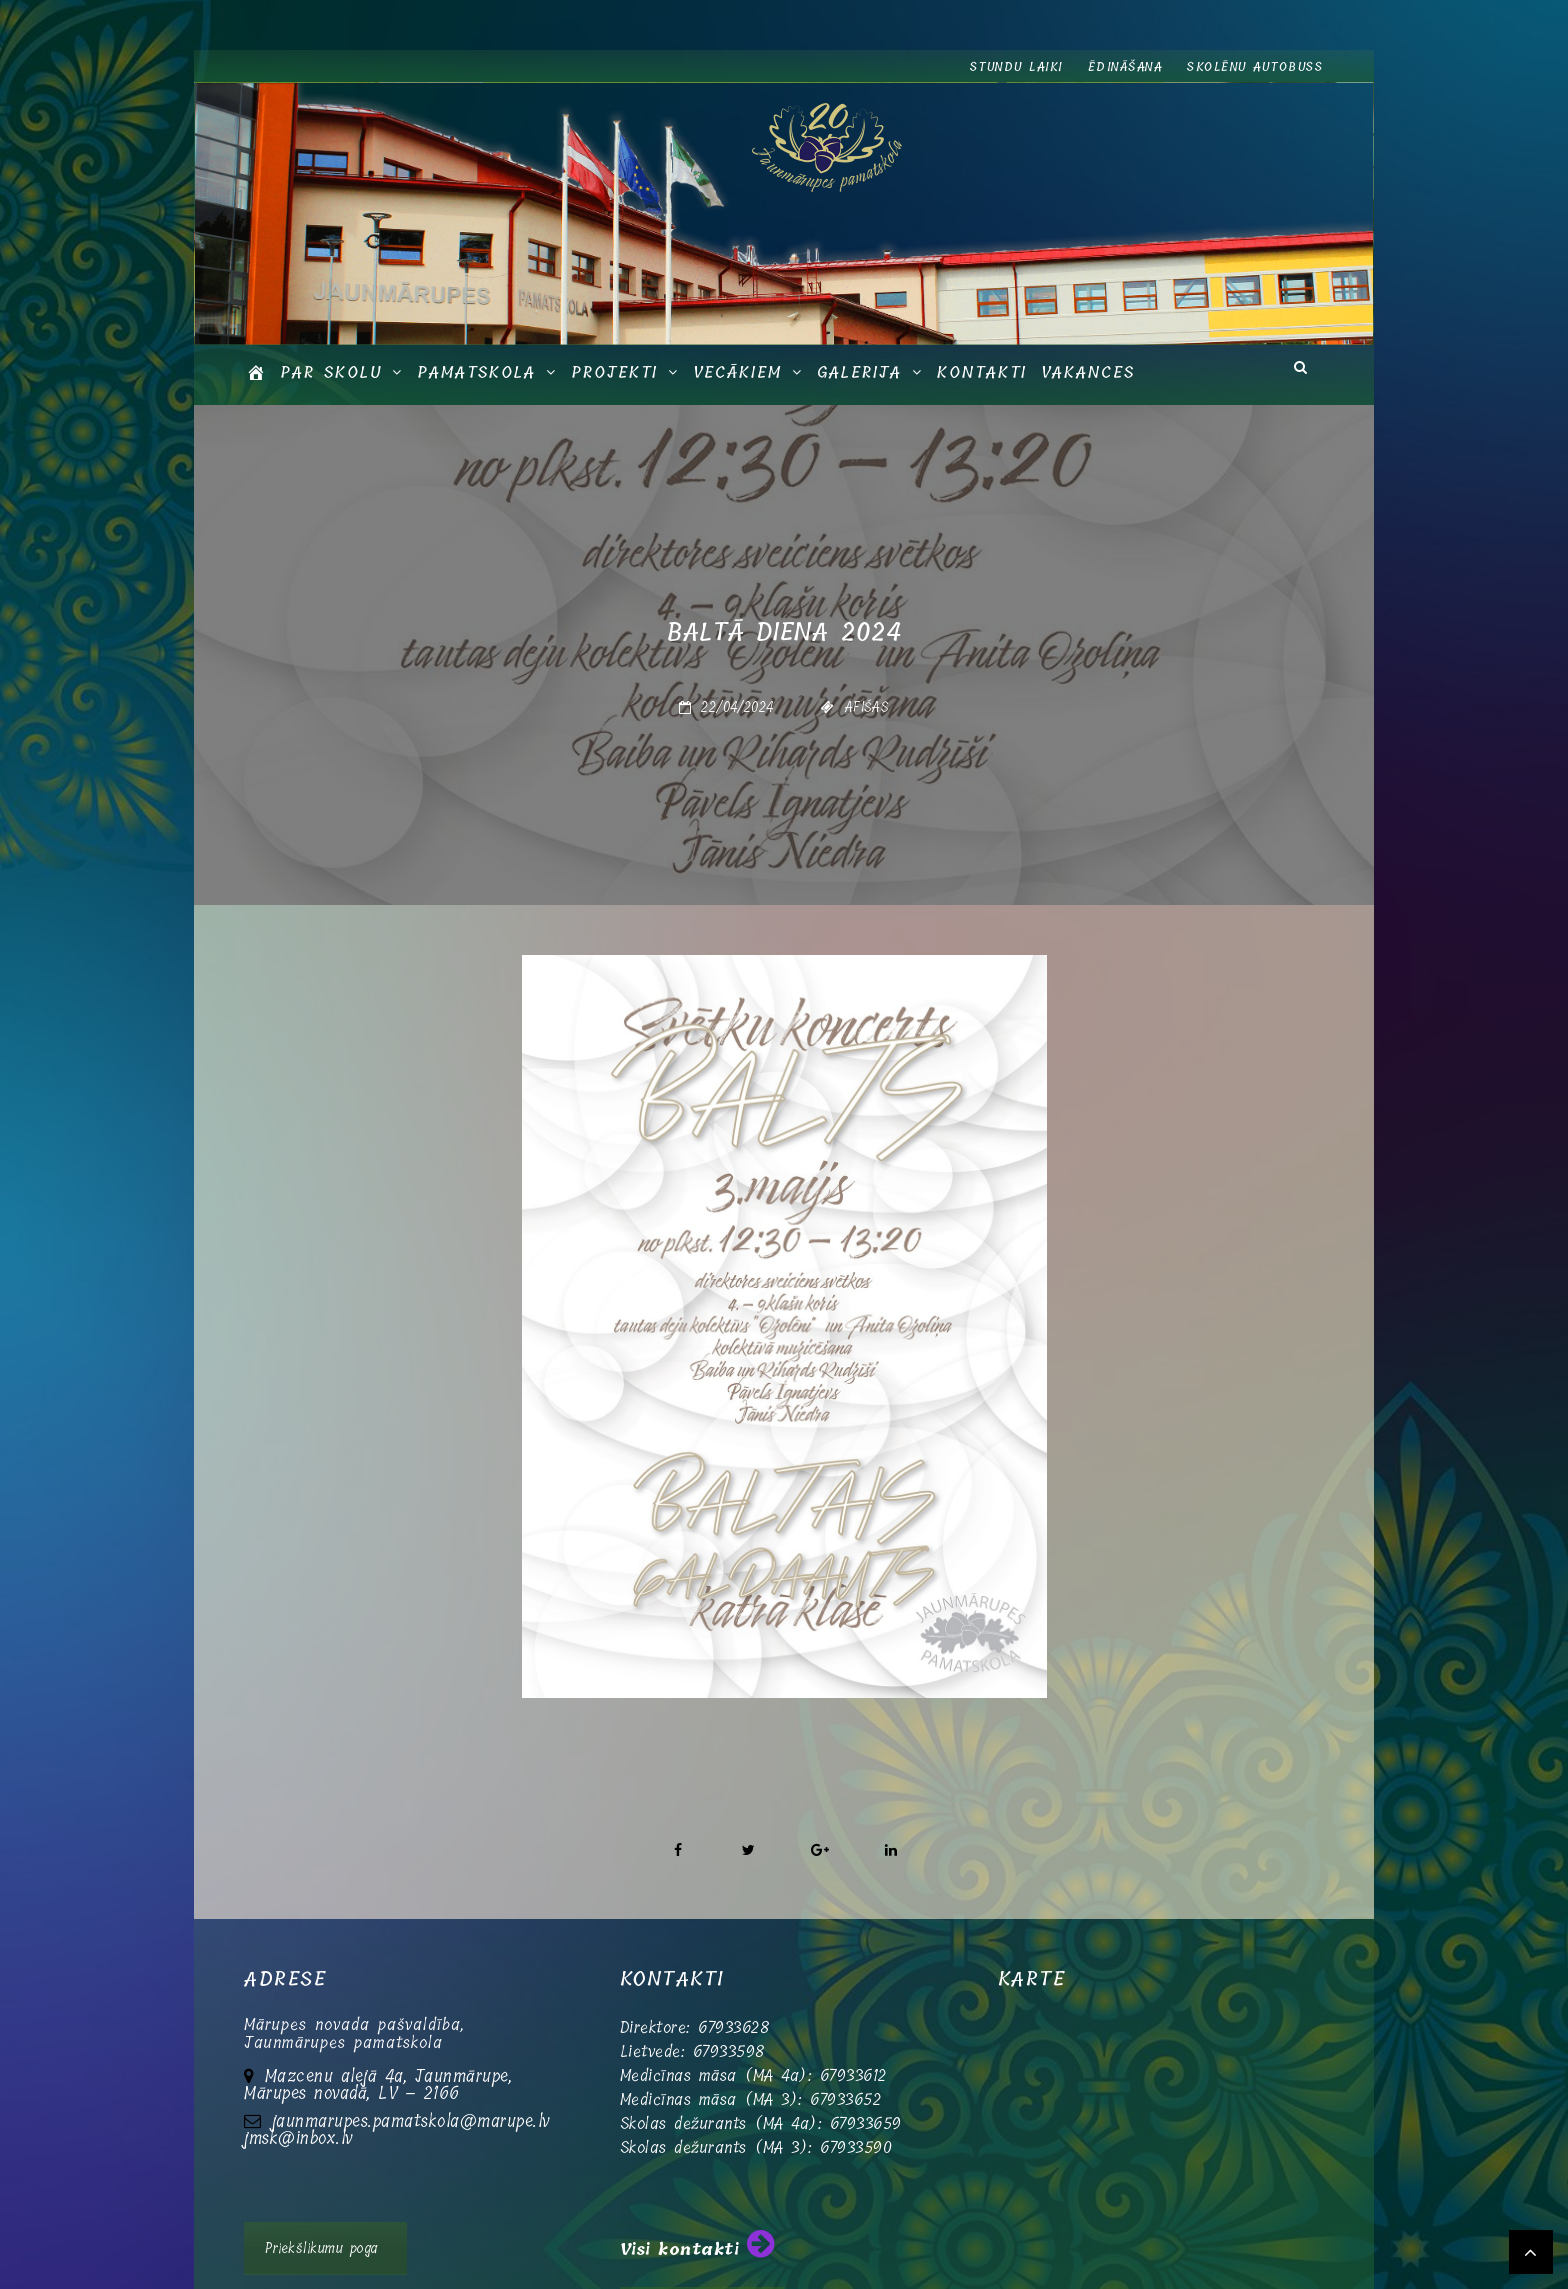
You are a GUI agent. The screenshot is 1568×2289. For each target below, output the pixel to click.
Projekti (614, 372)
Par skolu (331, 372)
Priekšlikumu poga (322, 2248)
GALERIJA (859, 372)
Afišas (867, 707)
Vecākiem (737, 372)
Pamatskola (476, 372)
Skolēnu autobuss (1255, 67)
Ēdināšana (1125, 67)
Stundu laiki (1016, 67)
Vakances (1088, 372)
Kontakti (982, 372)
